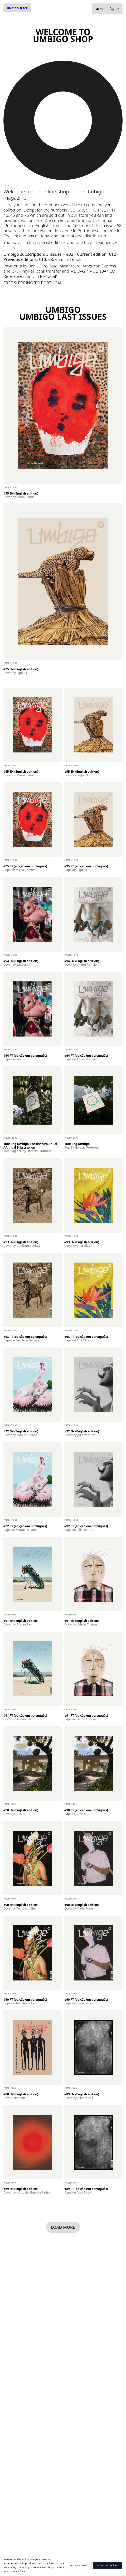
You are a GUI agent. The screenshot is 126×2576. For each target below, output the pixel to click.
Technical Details (79, 2565)
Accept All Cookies (107, 2565)
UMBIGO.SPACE (17, 8)
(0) (114, 9)
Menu (99, 9)
